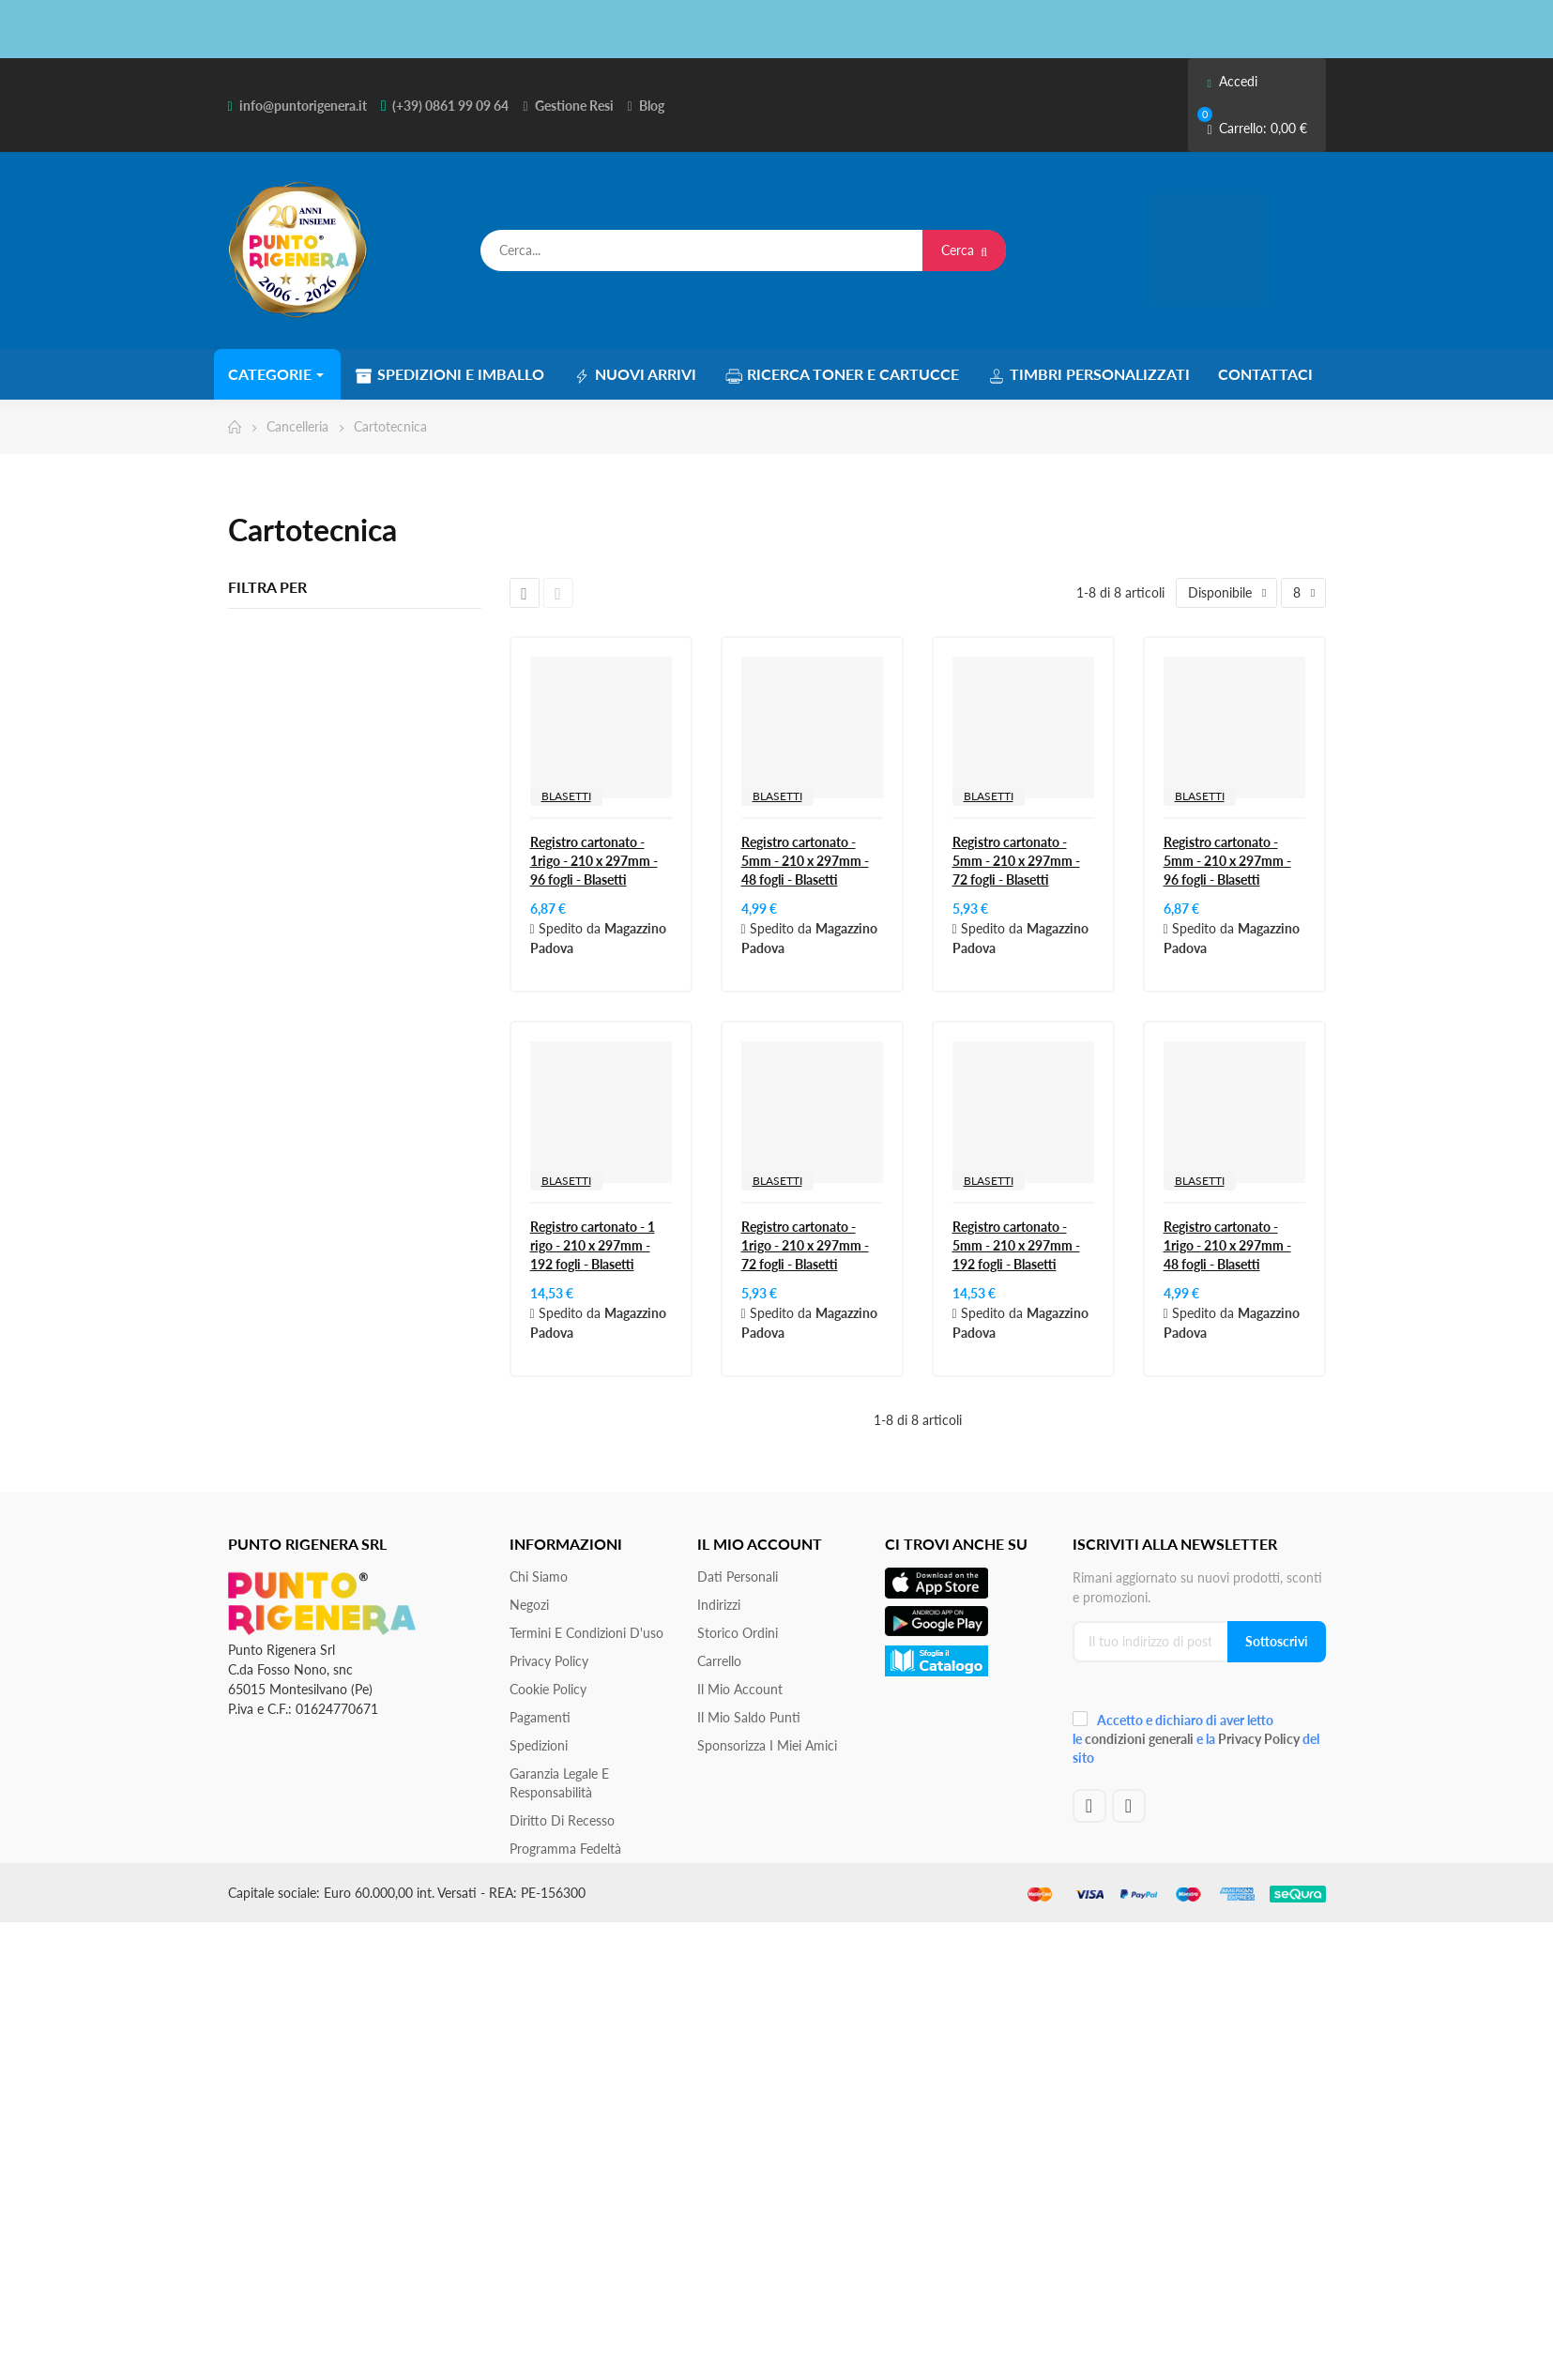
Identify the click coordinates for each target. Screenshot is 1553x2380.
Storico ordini (737, 1633)
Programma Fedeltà (565, 1849)
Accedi (1231, 81)
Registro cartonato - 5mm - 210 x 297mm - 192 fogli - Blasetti (1016, 1245)
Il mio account (740, 1689)
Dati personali (737, 1576)
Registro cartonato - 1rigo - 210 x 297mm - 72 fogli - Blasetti (805, 1245)
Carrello (719, 1661)
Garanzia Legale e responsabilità (559, 1783)
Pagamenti (540, 1717)
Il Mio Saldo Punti (748, 1717)
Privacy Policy (549, 1661)
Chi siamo (539, 1576)
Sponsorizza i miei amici (767, 1745)
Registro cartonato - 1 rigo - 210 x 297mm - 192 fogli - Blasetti (592, 1245)
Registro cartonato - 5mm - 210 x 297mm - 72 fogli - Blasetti (1016, 860)
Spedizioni (539, 1745)
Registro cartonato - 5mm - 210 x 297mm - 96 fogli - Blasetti (1227, 860)
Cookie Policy (548, 1689)
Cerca (964, 250)
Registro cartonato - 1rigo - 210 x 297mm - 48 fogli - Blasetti (1227, 1245)
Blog (651, 106)
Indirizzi (718, 1605)
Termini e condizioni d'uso (586, 1633)
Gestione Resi (574, 106)
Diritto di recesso (562, 1820)
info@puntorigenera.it (303, 106)
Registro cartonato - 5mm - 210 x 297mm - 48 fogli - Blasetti (805, 860)
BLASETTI (566, 796)
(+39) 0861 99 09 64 (450, 106)
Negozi (529, 1605)
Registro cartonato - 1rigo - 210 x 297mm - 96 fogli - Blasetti (594, 860)
